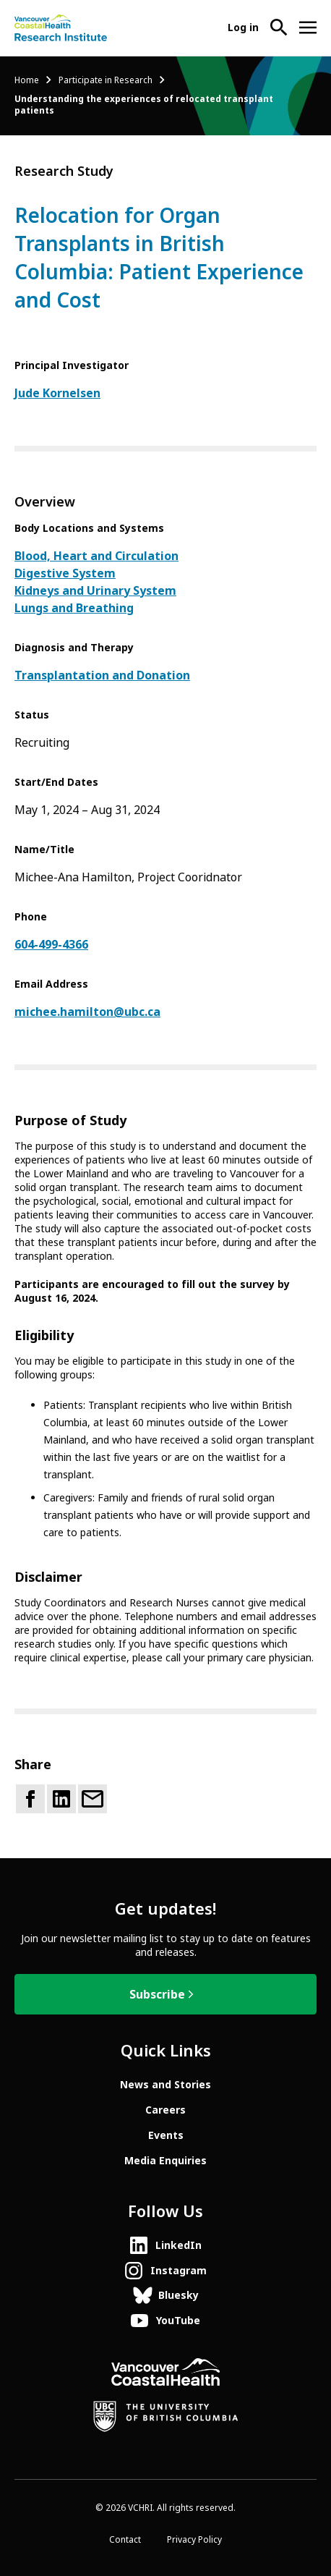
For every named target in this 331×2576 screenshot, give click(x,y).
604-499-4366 (51, 944)
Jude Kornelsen (57, 393)
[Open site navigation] (308, 27)
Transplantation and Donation (102, 675)
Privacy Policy (194, 2539)
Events (166, 2135)
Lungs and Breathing (74, 608)
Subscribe (157, 1994)
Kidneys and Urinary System (95, 590)
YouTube (178, 2320)
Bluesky (178, 2295)
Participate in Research (105, 80)
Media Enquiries (165, 2160)
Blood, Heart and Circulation (96, 556)
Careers (165, 2110)
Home (26, 80)
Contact (125, 2539)
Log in (243, 27)
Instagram (178, 2270)
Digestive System (65, 573)
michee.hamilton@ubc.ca (87, 1012)
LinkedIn (178, 2245)
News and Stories (165, 2084)
